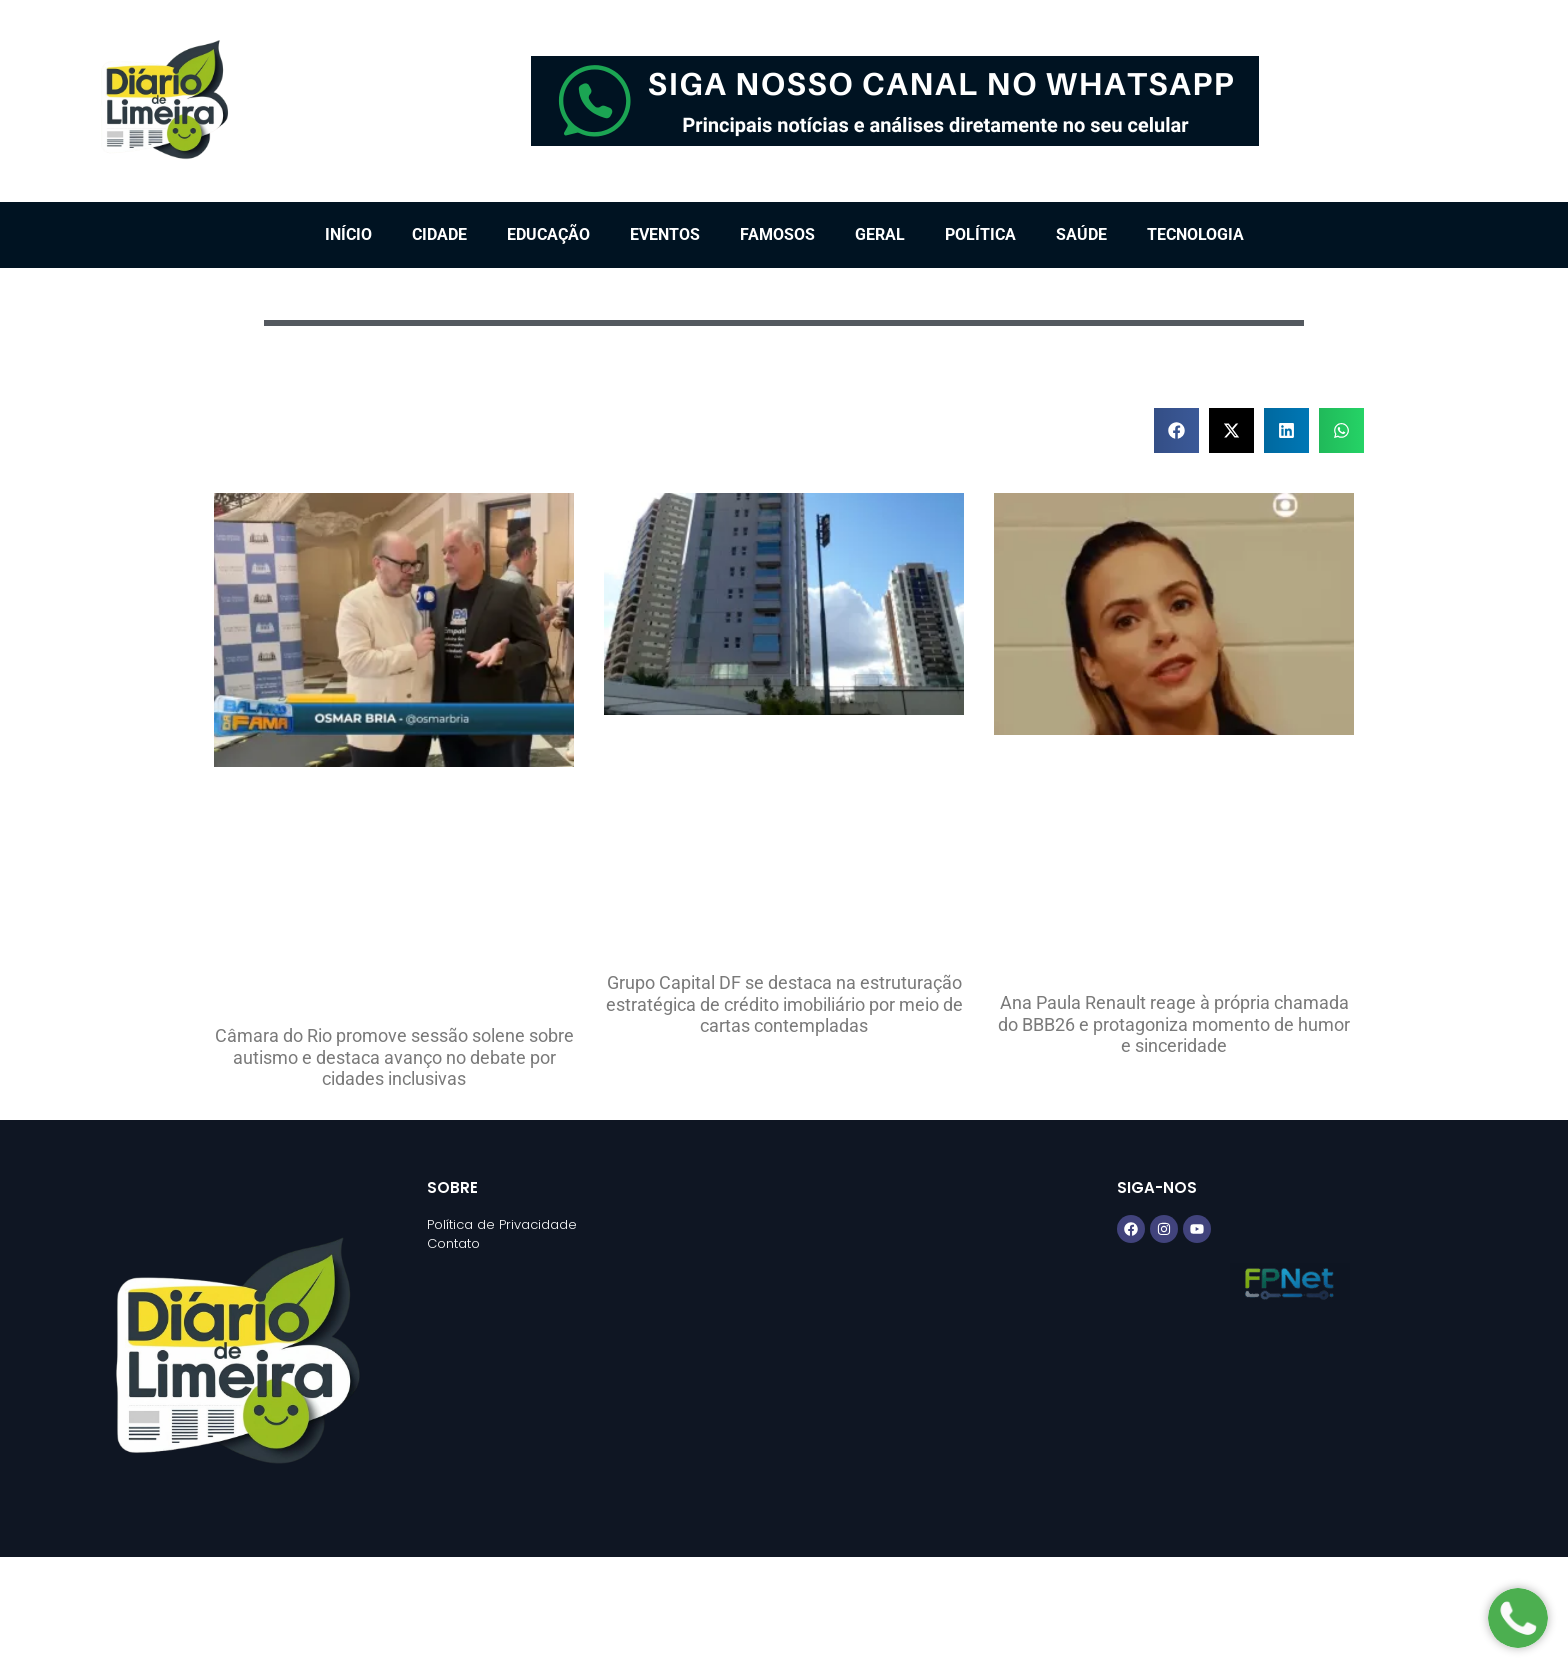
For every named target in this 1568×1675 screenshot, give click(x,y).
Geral (880, 234)
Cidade (439, 234)
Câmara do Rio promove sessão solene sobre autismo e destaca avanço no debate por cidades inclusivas (394, 1057)
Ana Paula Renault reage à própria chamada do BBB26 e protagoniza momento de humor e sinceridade (1174, 1024)
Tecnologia (1195, 234)
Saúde (1081, 234)
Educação (548, 234)
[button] (1176, 430)
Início (348, 234)
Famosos (777, 234)
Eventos (665, 234)
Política (980, 234)
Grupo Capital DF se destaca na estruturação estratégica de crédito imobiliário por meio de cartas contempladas (784, 1004)
